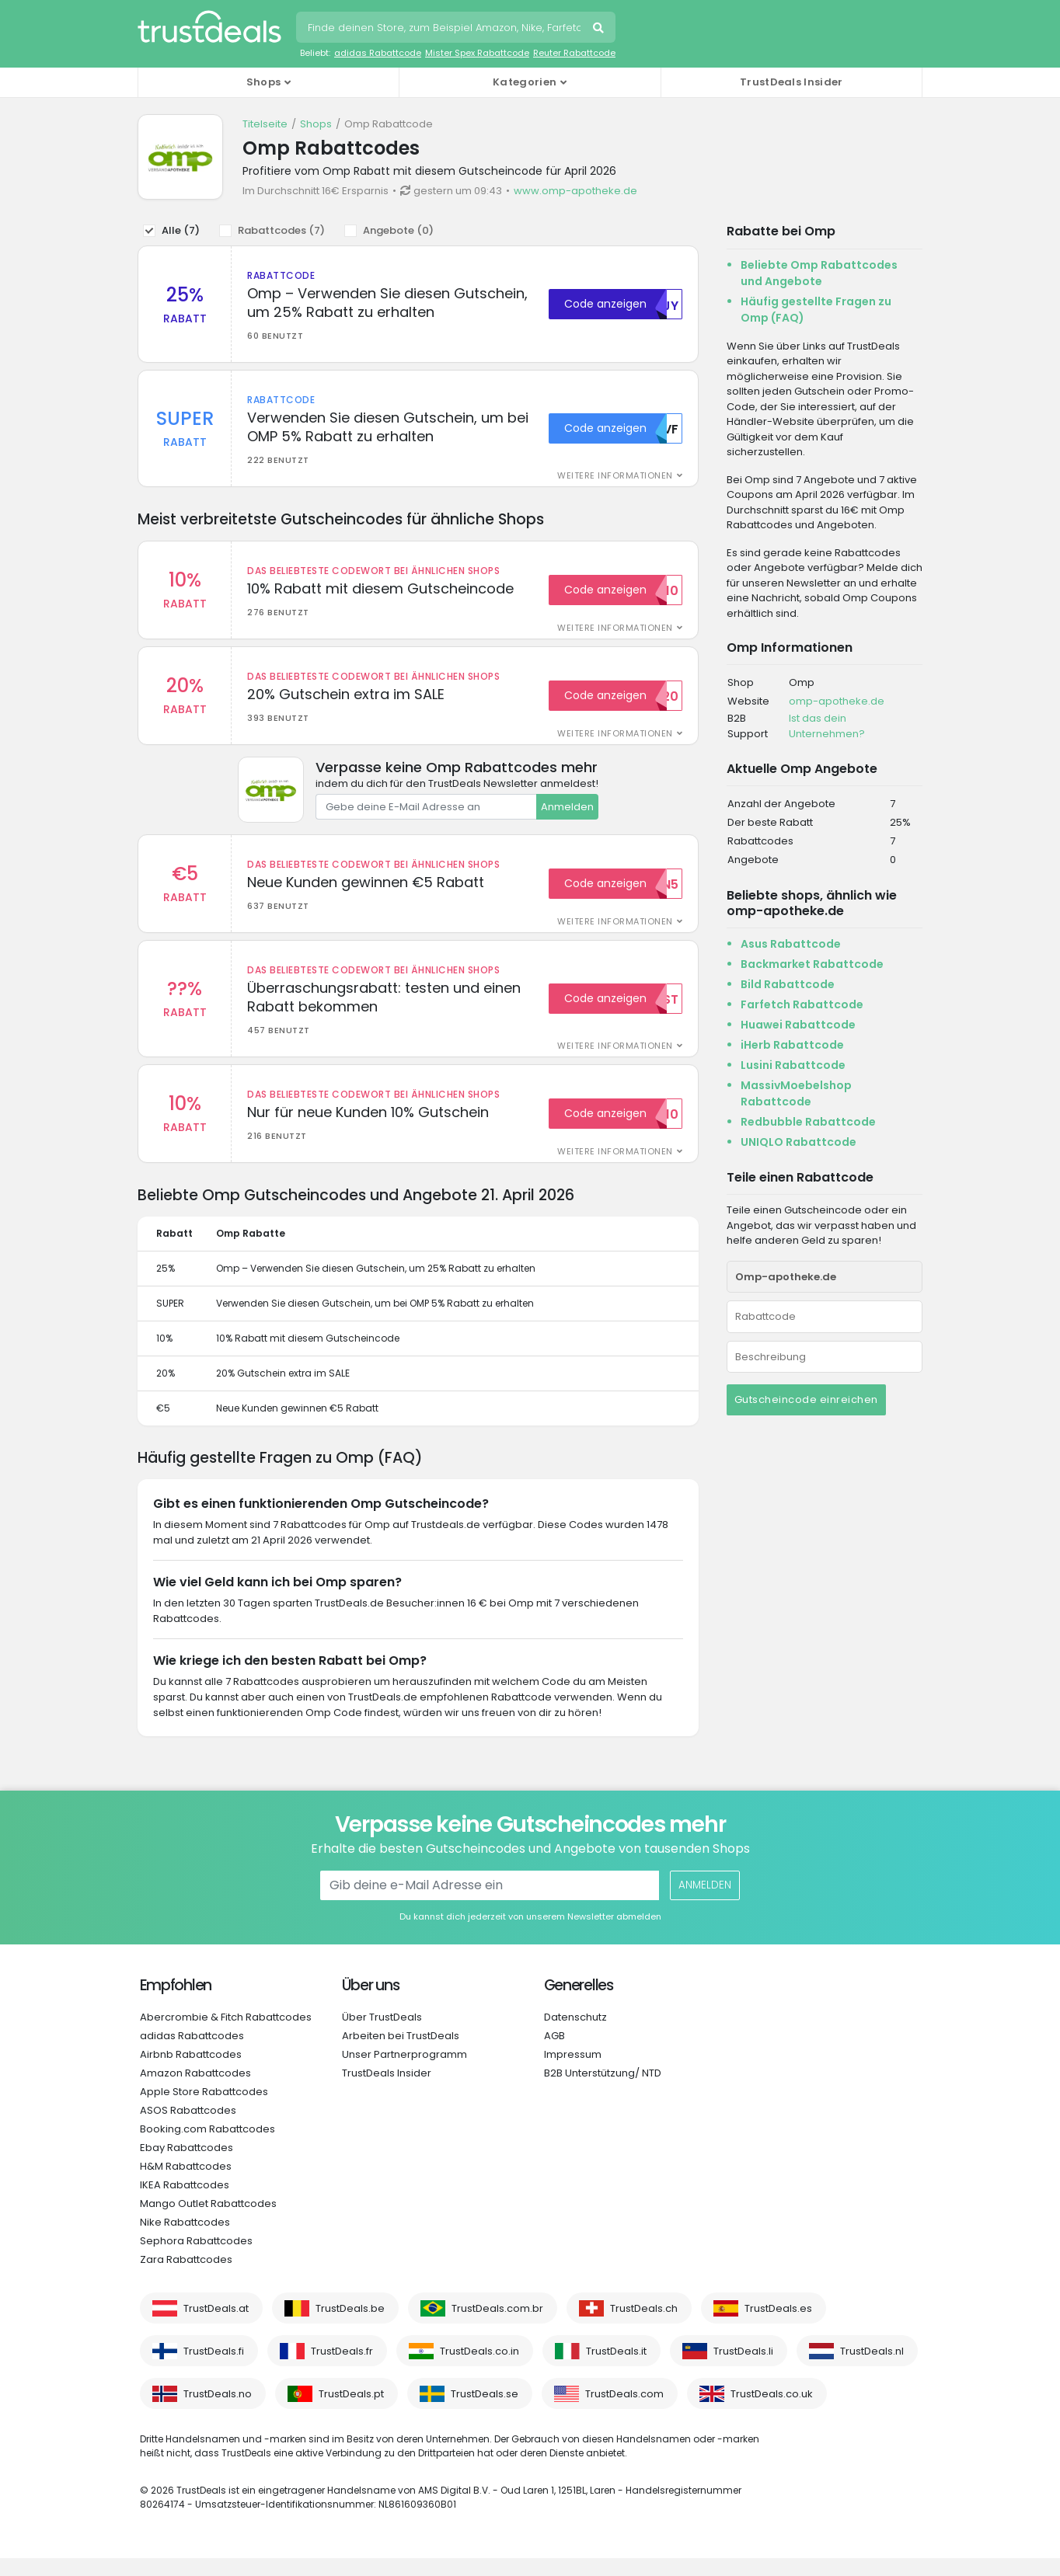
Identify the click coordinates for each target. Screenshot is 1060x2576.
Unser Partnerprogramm (404, 2072)
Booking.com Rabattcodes (207, 2146)
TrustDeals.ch (644, 2326)
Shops (316, 124)
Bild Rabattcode (788, 984)
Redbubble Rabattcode (808, 1122)
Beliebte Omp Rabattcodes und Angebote (819, 273)
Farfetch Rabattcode (802, 1004)
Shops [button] (263, 82)
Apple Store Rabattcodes (204, 2109)
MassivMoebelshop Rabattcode (796, 1093)
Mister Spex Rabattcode (477, 53)
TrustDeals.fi (213, 2369)
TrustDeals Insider (791, 82)
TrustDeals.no (217, 2411)
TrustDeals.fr (342, 2369)
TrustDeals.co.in (479, 2369)
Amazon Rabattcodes (195, 2090)
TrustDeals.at (216, 2326)
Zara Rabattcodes (186, 2277)
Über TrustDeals (382, 2035)
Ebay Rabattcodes (186, 2165)
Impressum (572, 2072)
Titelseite (265, 124)
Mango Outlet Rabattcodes (208, 2221)
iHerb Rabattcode (792, 1045)
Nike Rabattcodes (185, 2240)
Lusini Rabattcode (793, 1065)
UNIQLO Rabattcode (798, 1142)
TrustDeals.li (743, 2369)
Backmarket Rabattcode (812, 964)
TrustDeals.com (624, 2411)
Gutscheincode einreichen (806, 1399)
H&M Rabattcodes (186, 2184)
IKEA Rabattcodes (184, 2202)
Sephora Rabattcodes (196, 2258)
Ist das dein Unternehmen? (827, 726)
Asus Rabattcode (791, 944)
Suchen (599, 29)
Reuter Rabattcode (574, 53)
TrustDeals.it (616, 2369)
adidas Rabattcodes (192, 2053)
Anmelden (567, 815)
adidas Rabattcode (377, 53)
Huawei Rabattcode (798, 1024)
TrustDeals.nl (872, 2369)
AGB (554, 2053)
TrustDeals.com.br (497, 2326)
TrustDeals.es (778, 2326)
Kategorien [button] (524, 82)
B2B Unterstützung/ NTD (602, 2090)
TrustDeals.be (350, 2326)
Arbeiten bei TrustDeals (400, 2053)
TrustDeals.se (484, 2411)
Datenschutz (575, 2035)
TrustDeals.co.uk (771, 2411)
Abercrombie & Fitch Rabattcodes (226, 2035)
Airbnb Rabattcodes (191, 2072)
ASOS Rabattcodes (188, 2128)
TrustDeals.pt (351, 2411)
